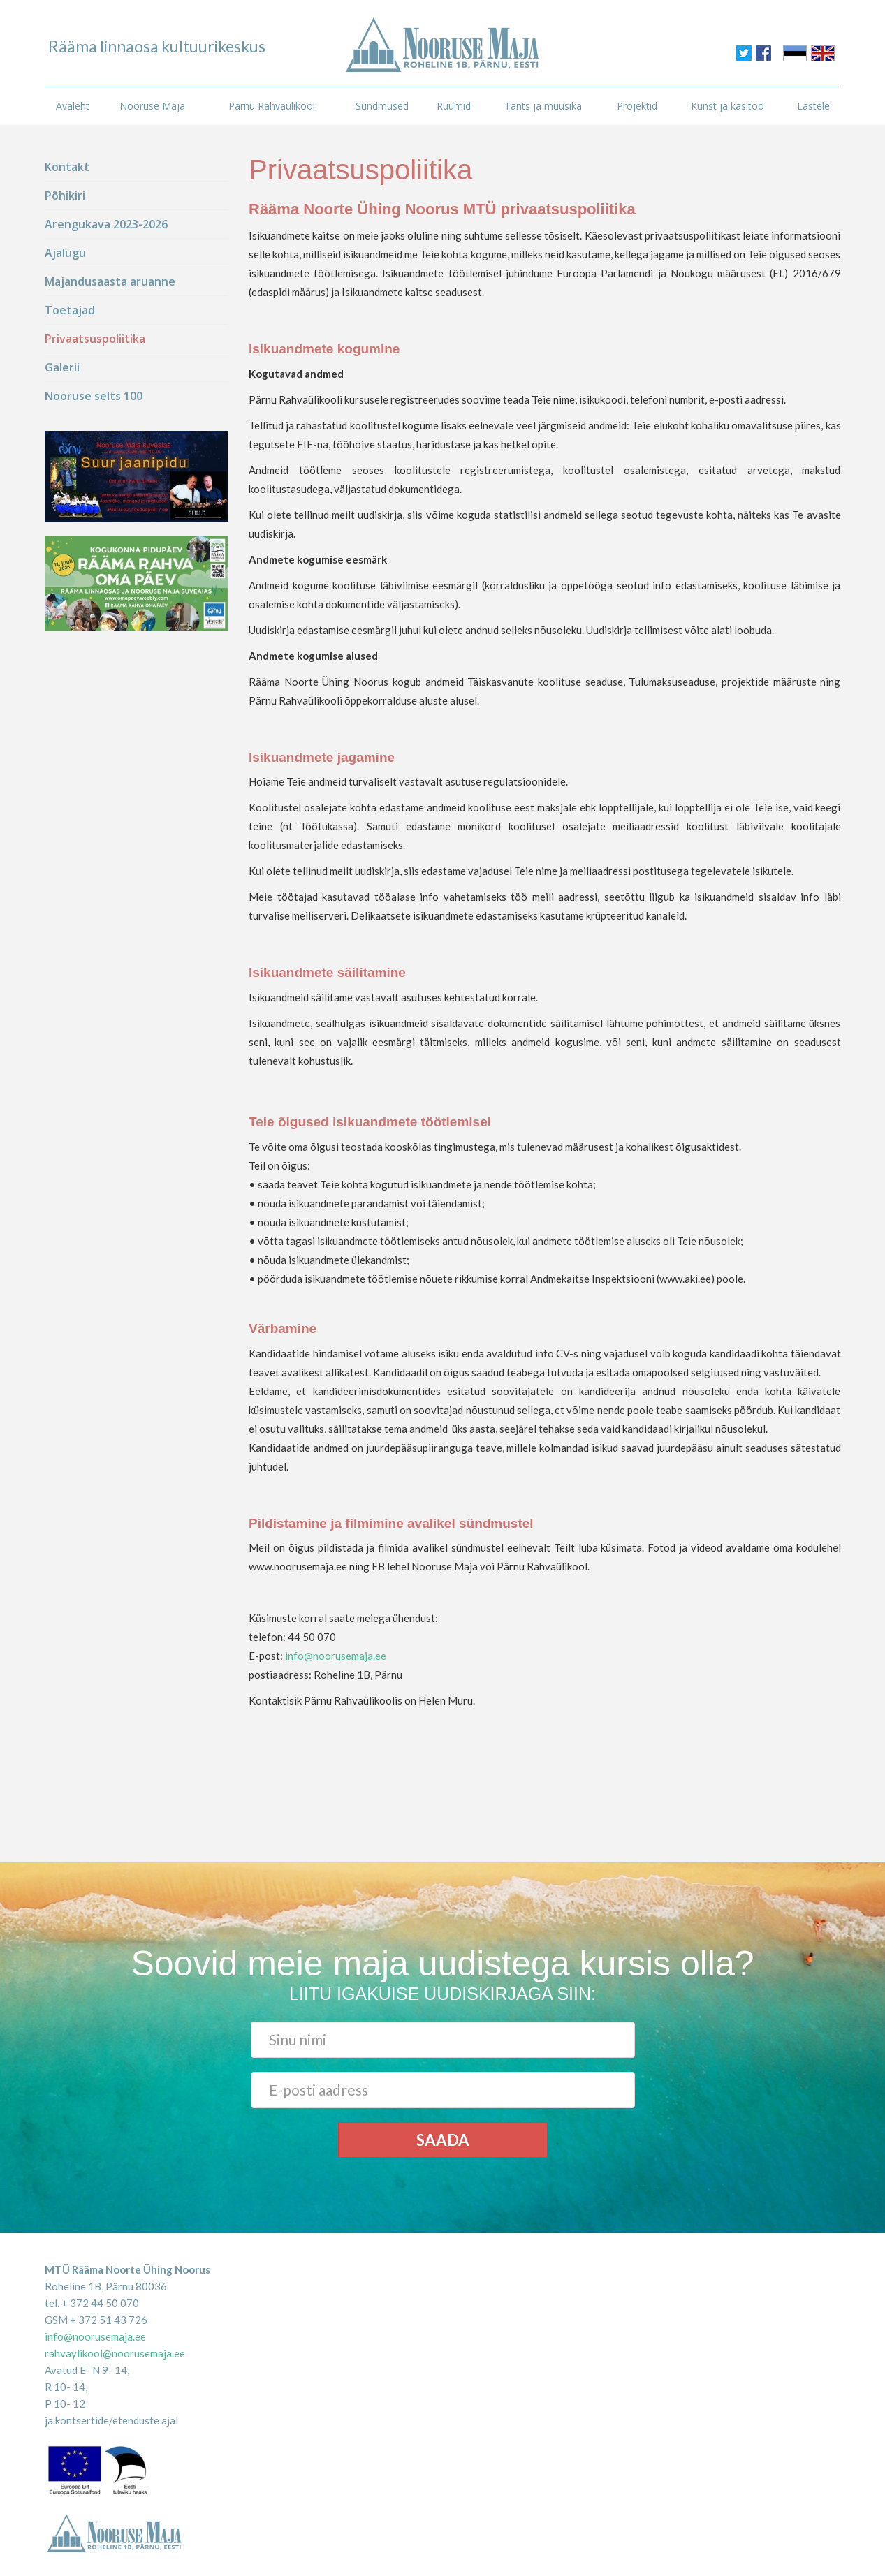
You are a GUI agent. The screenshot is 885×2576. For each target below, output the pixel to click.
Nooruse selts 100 (93, 396)
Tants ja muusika (543, 105)
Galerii (62, 367)
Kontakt (67, 167)
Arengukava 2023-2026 (106, 224)
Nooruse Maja (152, 105)
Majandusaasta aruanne (110, 281)
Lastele (813, 105)
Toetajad (70, 310)
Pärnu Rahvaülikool (271, 105)
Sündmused (382, 105)
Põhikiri (65, 195)
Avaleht (72, 105)
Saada (442, 2139)
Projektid (637, 105)
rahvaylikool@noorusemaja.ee (115, 2353)
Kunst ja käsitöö (727, 105)
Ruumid (454, 105)
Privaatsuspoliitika (95, 338)
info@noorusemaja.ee (335, 1655)
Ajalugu (65, 252)
